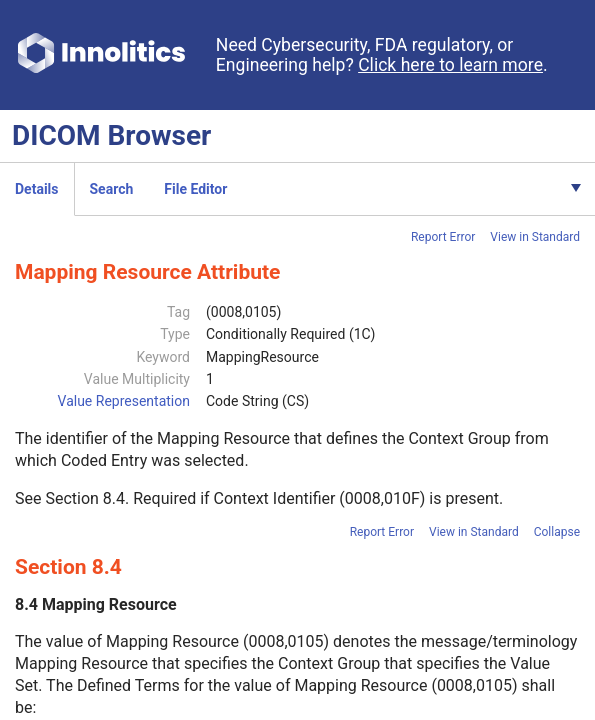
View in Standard (535, 237)
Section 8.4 (85, 498)
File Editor (195, 189)
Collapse (557, 532)
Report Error (443, 237)
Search (112, 189)
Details (37, 189)
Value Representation (124, 401)
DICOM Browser (111, 135)
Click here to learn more (450, 65)
